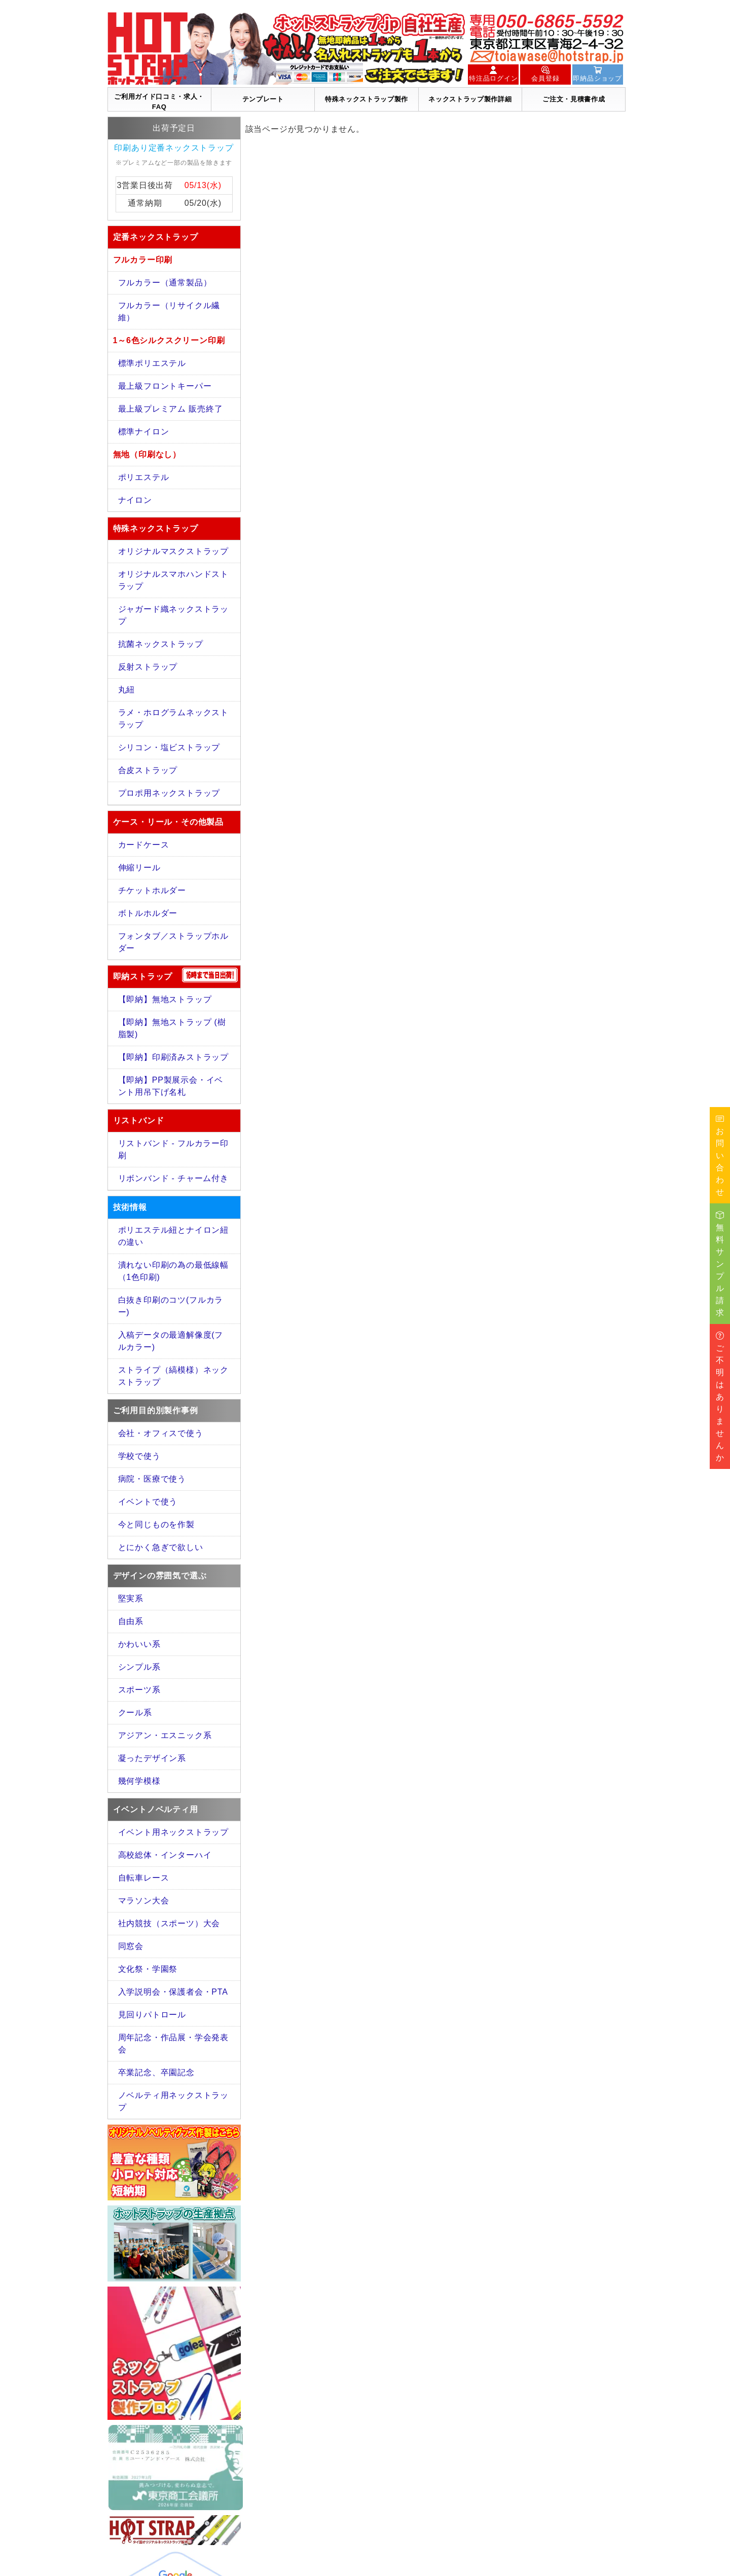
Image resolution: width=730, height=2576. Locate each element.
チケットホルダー (152, 890)
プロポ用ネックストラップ (169, 793)
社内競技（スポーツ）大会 (169, 1923)
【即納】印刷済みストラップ (173, 1057)
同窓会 (130, 1946)
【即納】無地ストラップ (165, 999)
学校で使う (139, 1456)
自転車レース (143, 1877)
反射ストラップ (148, 667)
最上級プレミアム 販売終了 (170, 408)
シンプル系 (139, 1667)
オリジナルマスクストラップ (173, 551)
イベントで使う (148, 1501)
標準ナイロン (143, 431)
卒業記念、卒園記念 (156, 2072)
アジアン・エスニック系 (165, 1735)
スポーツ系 (139, 1689)
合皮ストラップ (148, 770)
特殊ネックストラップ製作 (366, 99)
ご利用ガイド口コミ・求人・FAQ (159, 102)
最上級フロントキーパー (165, 386)
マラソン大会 (143, 1900)
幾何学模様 (139, 1781)
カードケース (143, 844)
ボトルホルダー (148, 913)
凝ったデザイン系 (152, 1758)
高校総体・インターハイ (165, 1855)
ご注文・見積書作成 (573, 99)
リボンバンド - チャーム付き (173, 1178)
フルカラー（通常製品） (165, 282)
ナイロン (135, 500)
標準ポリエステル (152, 363)
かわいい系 (139, 1644)
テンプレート (263, 99)
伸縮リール (139, 867)
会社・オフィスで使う (160, 1433)
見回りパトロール (152, 2014)
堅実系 (130, 1598)
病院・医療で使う (152, 1479)
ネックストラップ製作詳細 (470, 99)
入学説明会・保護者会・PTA (173, 1992)
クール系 (135, 1712)
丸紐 (126, 689)
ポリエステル (143, 477)
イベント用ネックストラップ (173, 1832)
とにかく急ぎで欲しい (160, 1547)
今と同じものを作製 (156, 1524)
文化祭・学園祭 (148, 1969)
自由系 (130, 1621)
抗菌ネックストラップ (160, 644)
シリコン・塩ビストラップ (169, 747)
